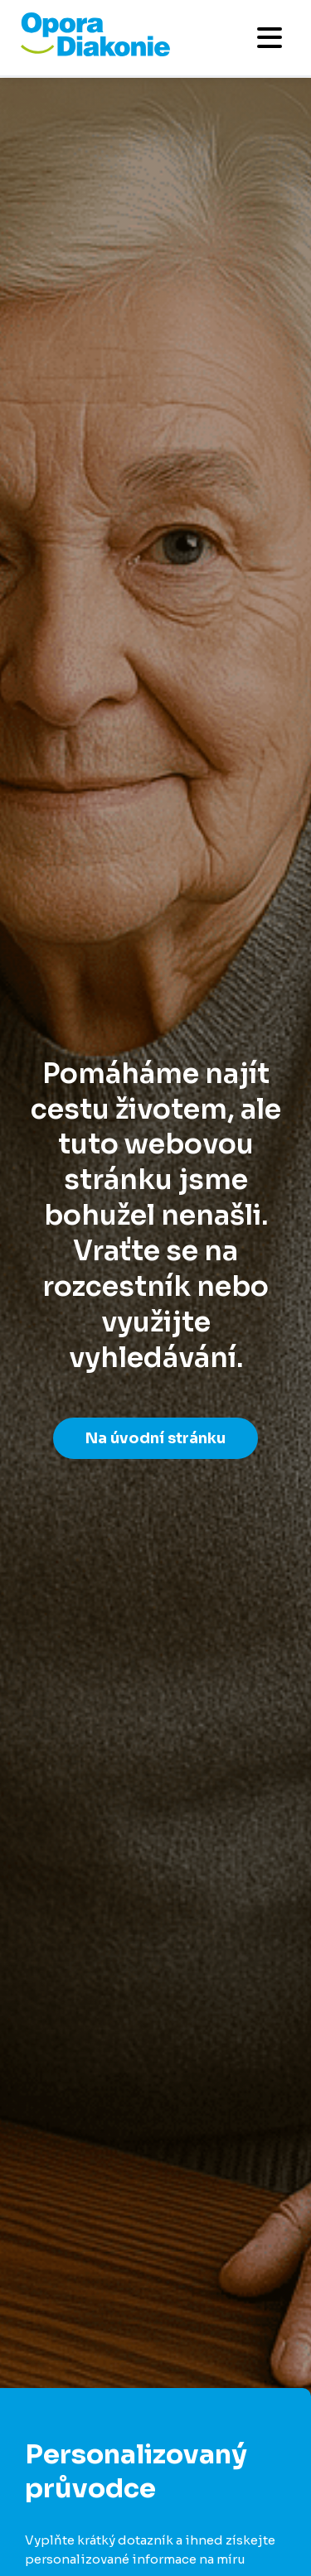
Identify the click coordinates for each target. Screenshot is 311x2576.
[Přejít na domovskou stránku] (95, 52)
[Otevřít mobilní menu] (269, 37)
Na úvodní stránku (155, 1438)
